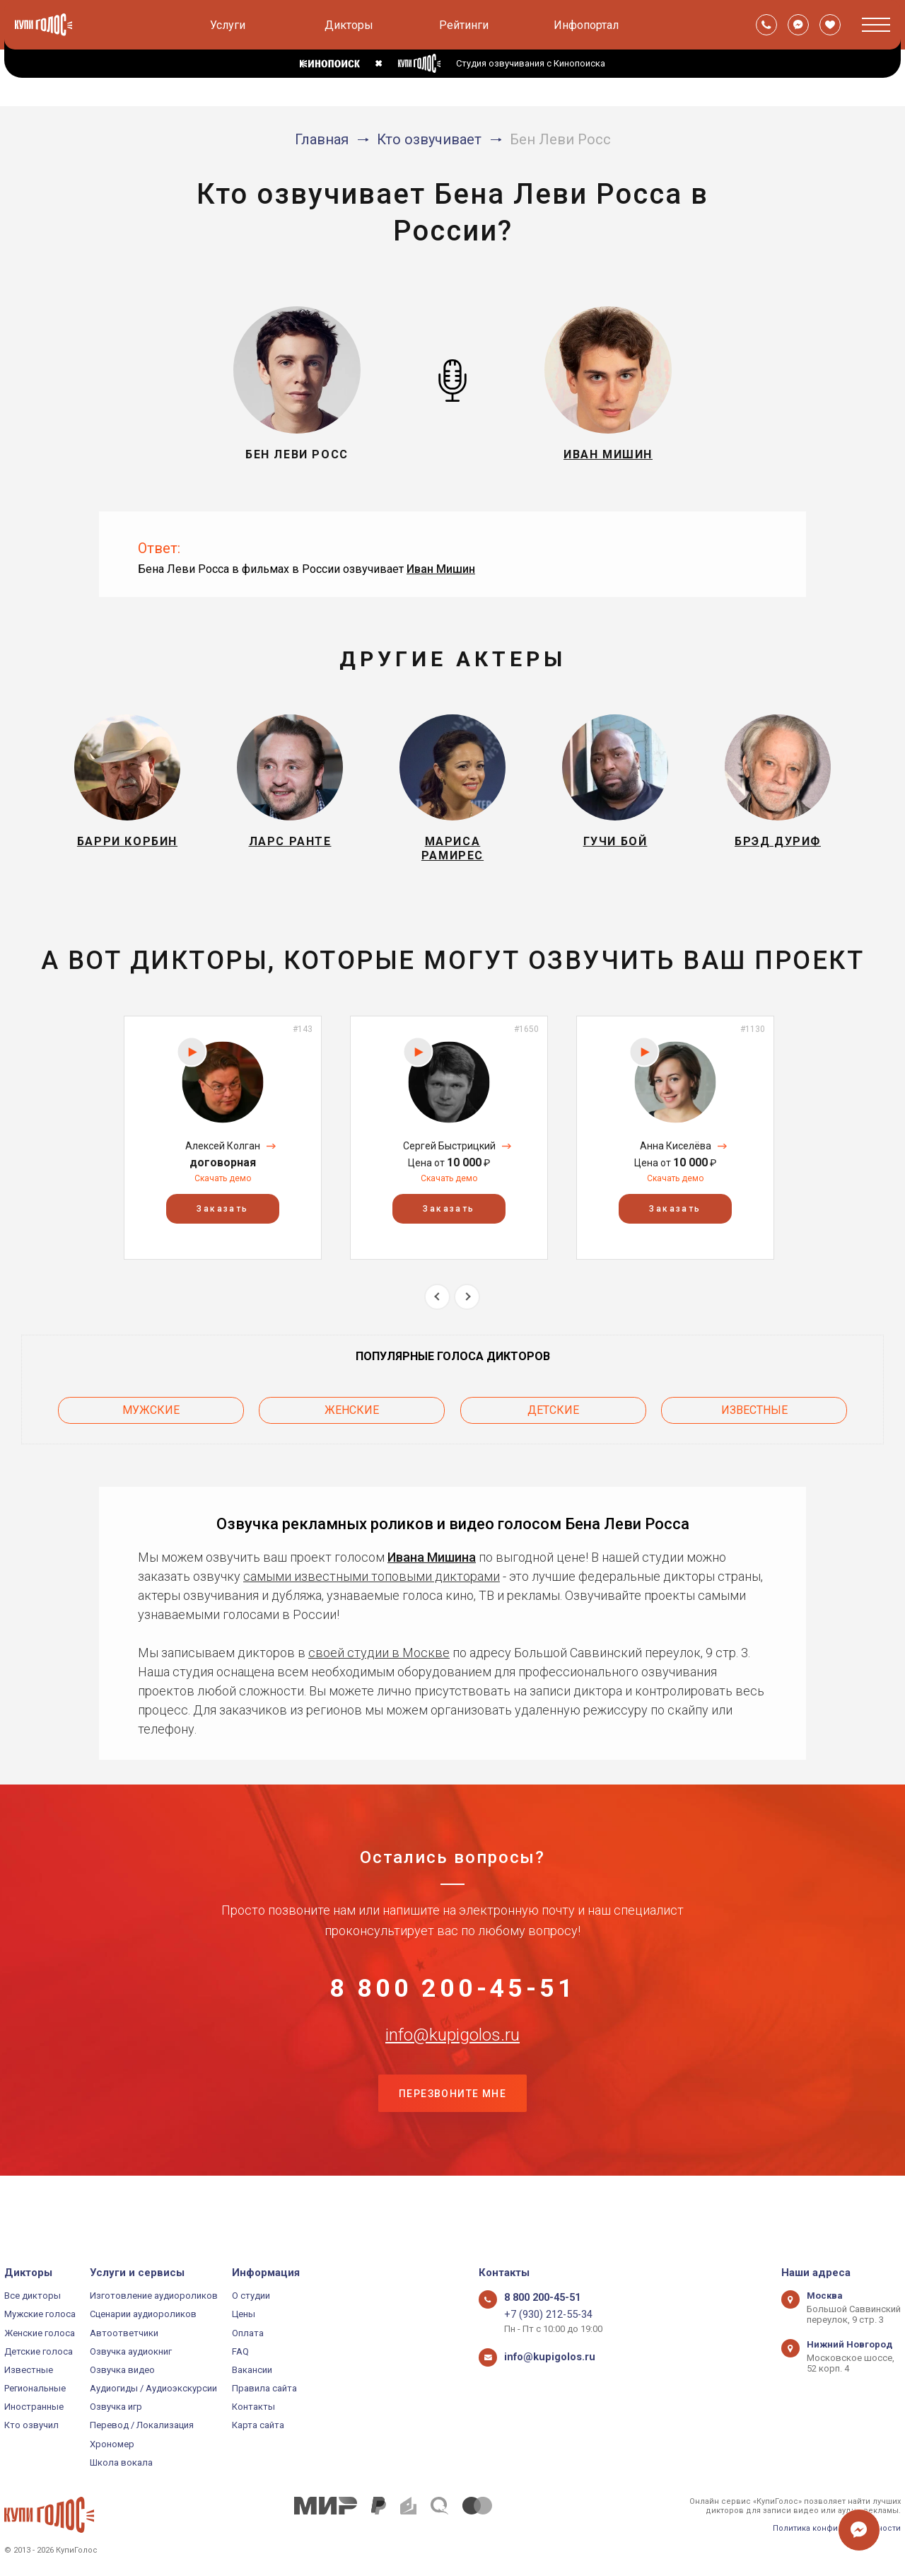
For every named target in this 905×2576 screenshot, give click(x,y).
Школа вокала (121, 2462)
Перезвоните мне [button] (452, 2146)
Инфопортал (586, 25)
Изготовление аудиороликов (154, 2295)
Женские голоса (39, 2333)
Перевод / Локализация (142, 2425)
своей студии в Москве (379, 1661)
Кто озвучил (31, 2425)
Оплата (248, 2333)
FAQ (240, 2351)
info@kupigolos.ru (452, 2076)
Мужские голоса (40, 2314)
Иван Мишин (441, 569)
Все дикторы (32, 2295)
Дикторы (349, 25)
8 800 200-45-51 (452, 2006)
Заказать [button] (222, 1226)
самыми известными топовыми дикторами (371, 1584)
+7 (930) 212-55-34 (542, 2314)
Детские (553, 1422)
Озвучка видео (122, 2370)
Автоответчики (124, 2333)
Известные (754, 1422)
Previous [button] (437, 1314)
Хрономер (112, 2444)
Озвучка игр (116, 2406)
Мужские (151, 1422)
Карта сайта (258, 2425)
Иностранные (34, 2406)
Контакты (253, 2406)
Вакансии (252, 2370)
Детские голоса (38, 2351)
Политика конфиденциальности (837, 2528)
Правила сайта (264, 2388)
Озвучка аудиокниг (131, 2351)
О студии (251, 2295)
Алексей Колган (222, 1162)
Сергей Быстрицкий (449, 1162)
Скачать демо (222, 1196)
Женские (352, 1422)
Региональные (35, 2388)
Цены (243, 2314)
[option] (223, 1155)
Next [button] (467, 1314)
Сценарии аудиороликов (143, 2314)
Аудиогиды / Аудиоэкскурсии (153, 2388)
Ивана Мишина (431, 1565)
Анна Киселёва (675, 1162)
